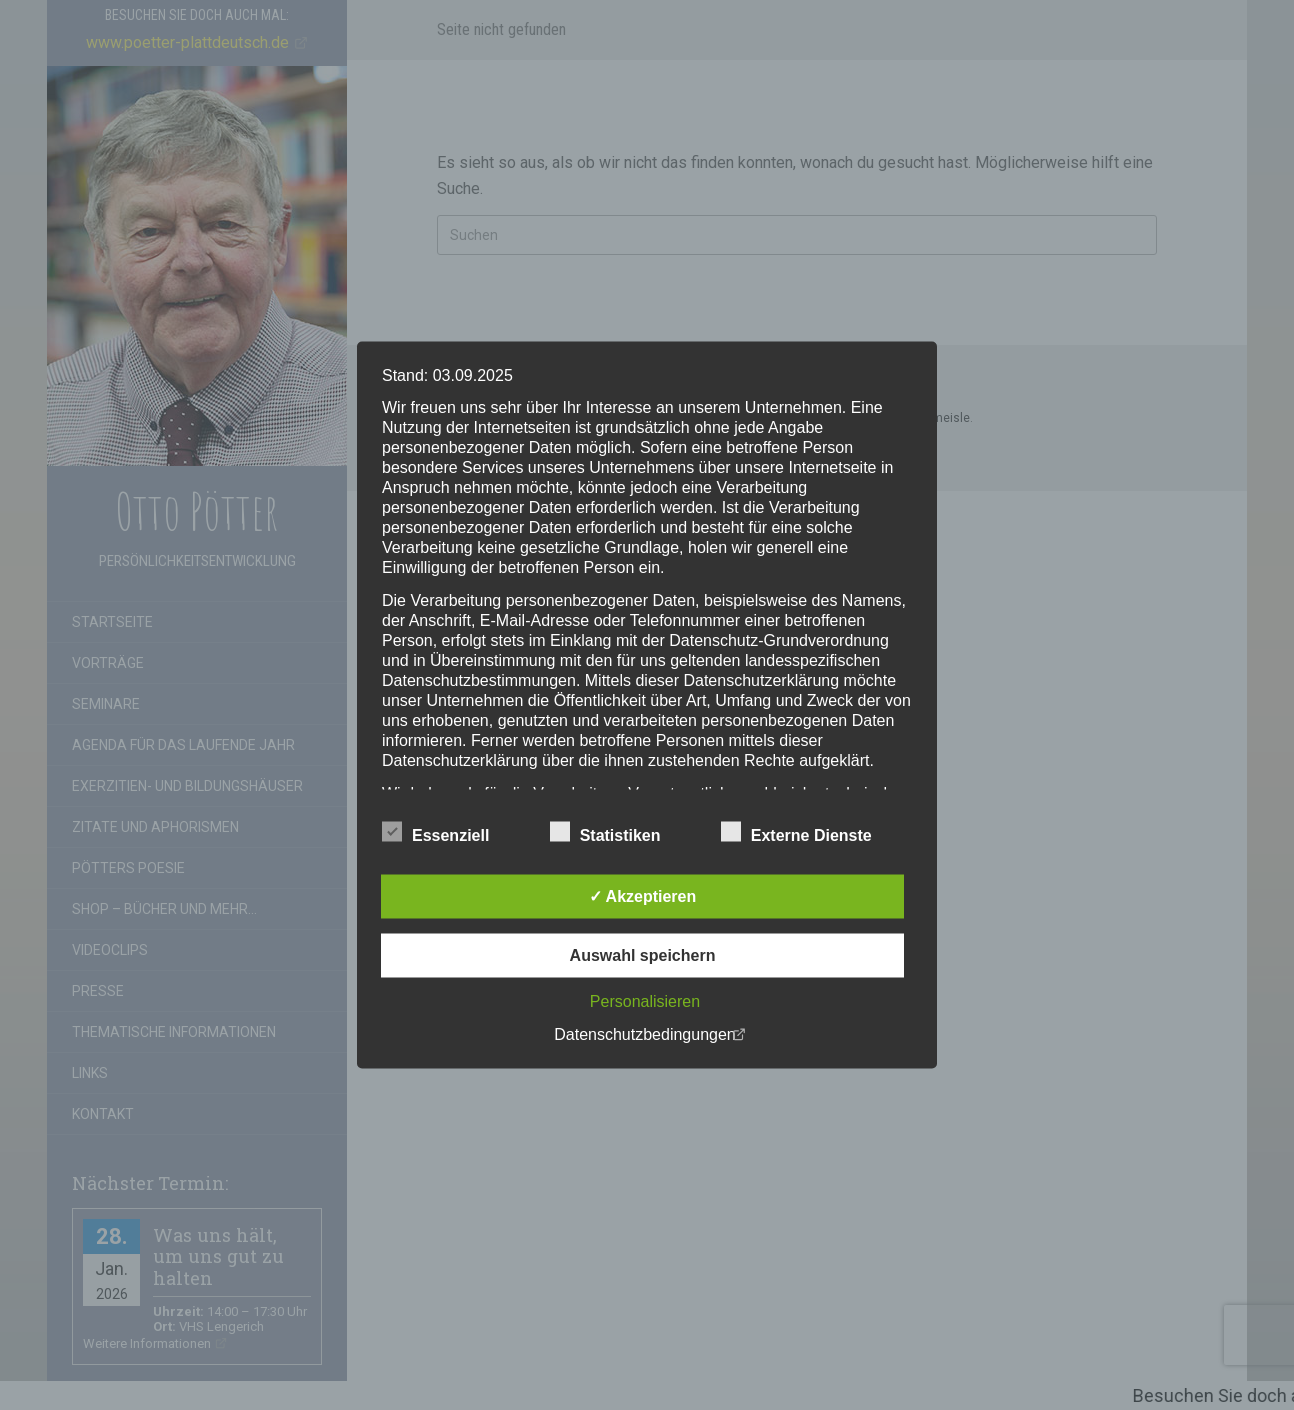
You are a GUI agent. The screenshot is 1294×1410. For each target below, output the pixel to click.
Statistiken (605, 833)
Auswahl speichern (643, 955)
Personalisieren (645, 1001)
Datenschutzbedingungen (644, 1034)
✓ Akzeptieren (643, 896)
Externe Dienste (796, 833)
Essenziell (435, 833)
